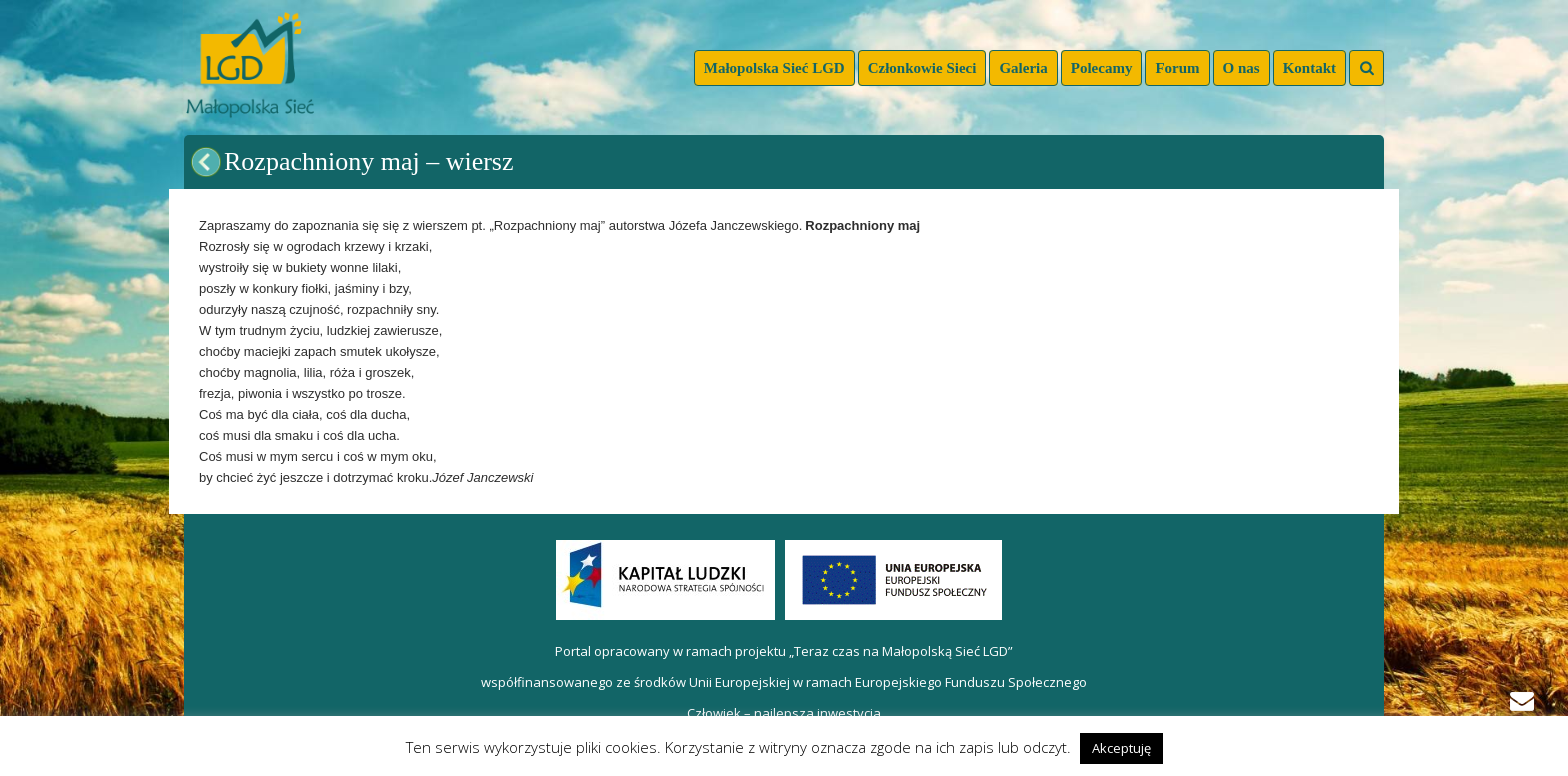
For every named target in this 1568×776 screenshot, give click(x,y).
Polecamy (1102, 68)
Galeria (1023, 68)
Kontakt (1309, 68)
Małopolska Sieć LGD (774, 68)
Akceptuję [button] (1121, 748)
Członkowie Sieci (922, 68)
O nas (1241, 68)
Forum (1177, 68)
